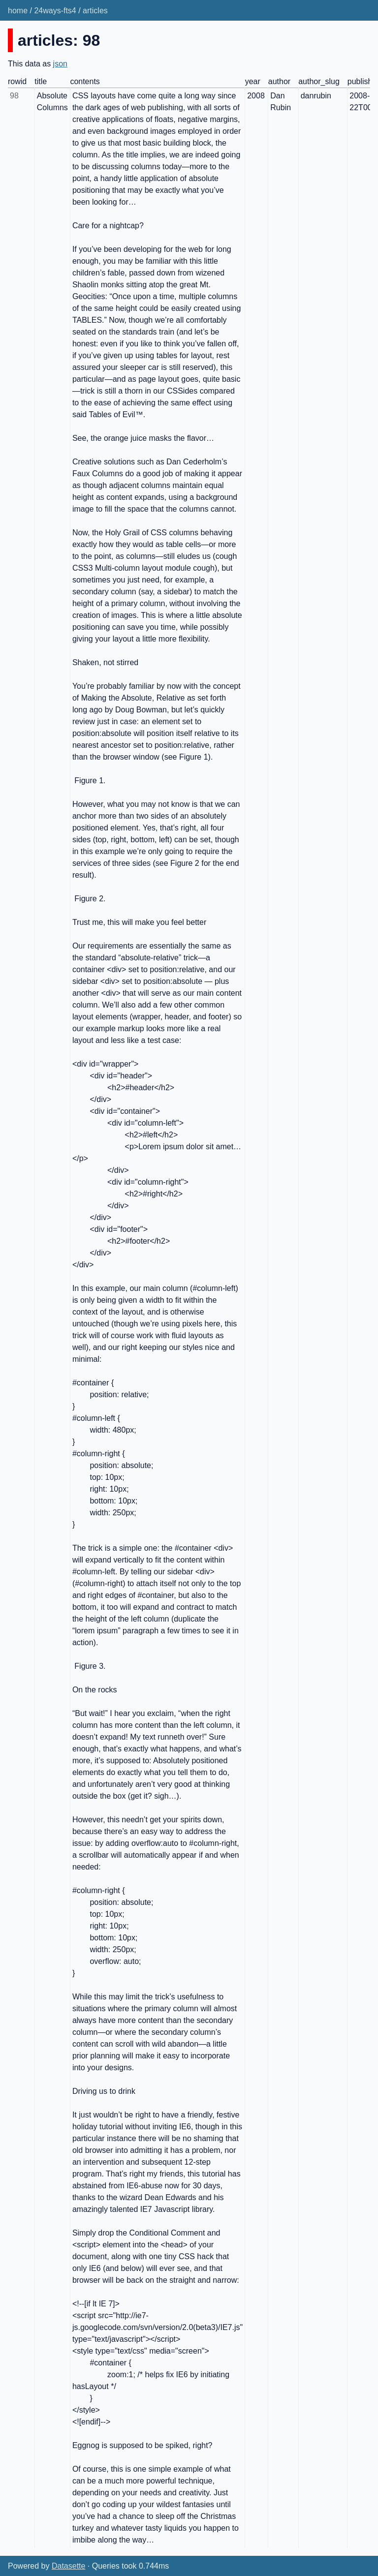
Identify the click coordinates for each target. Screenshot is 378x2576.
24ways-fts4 (55, 10)
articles (95, 10)
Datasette (68, 2566)
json (60, 64)
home (18, 10)
